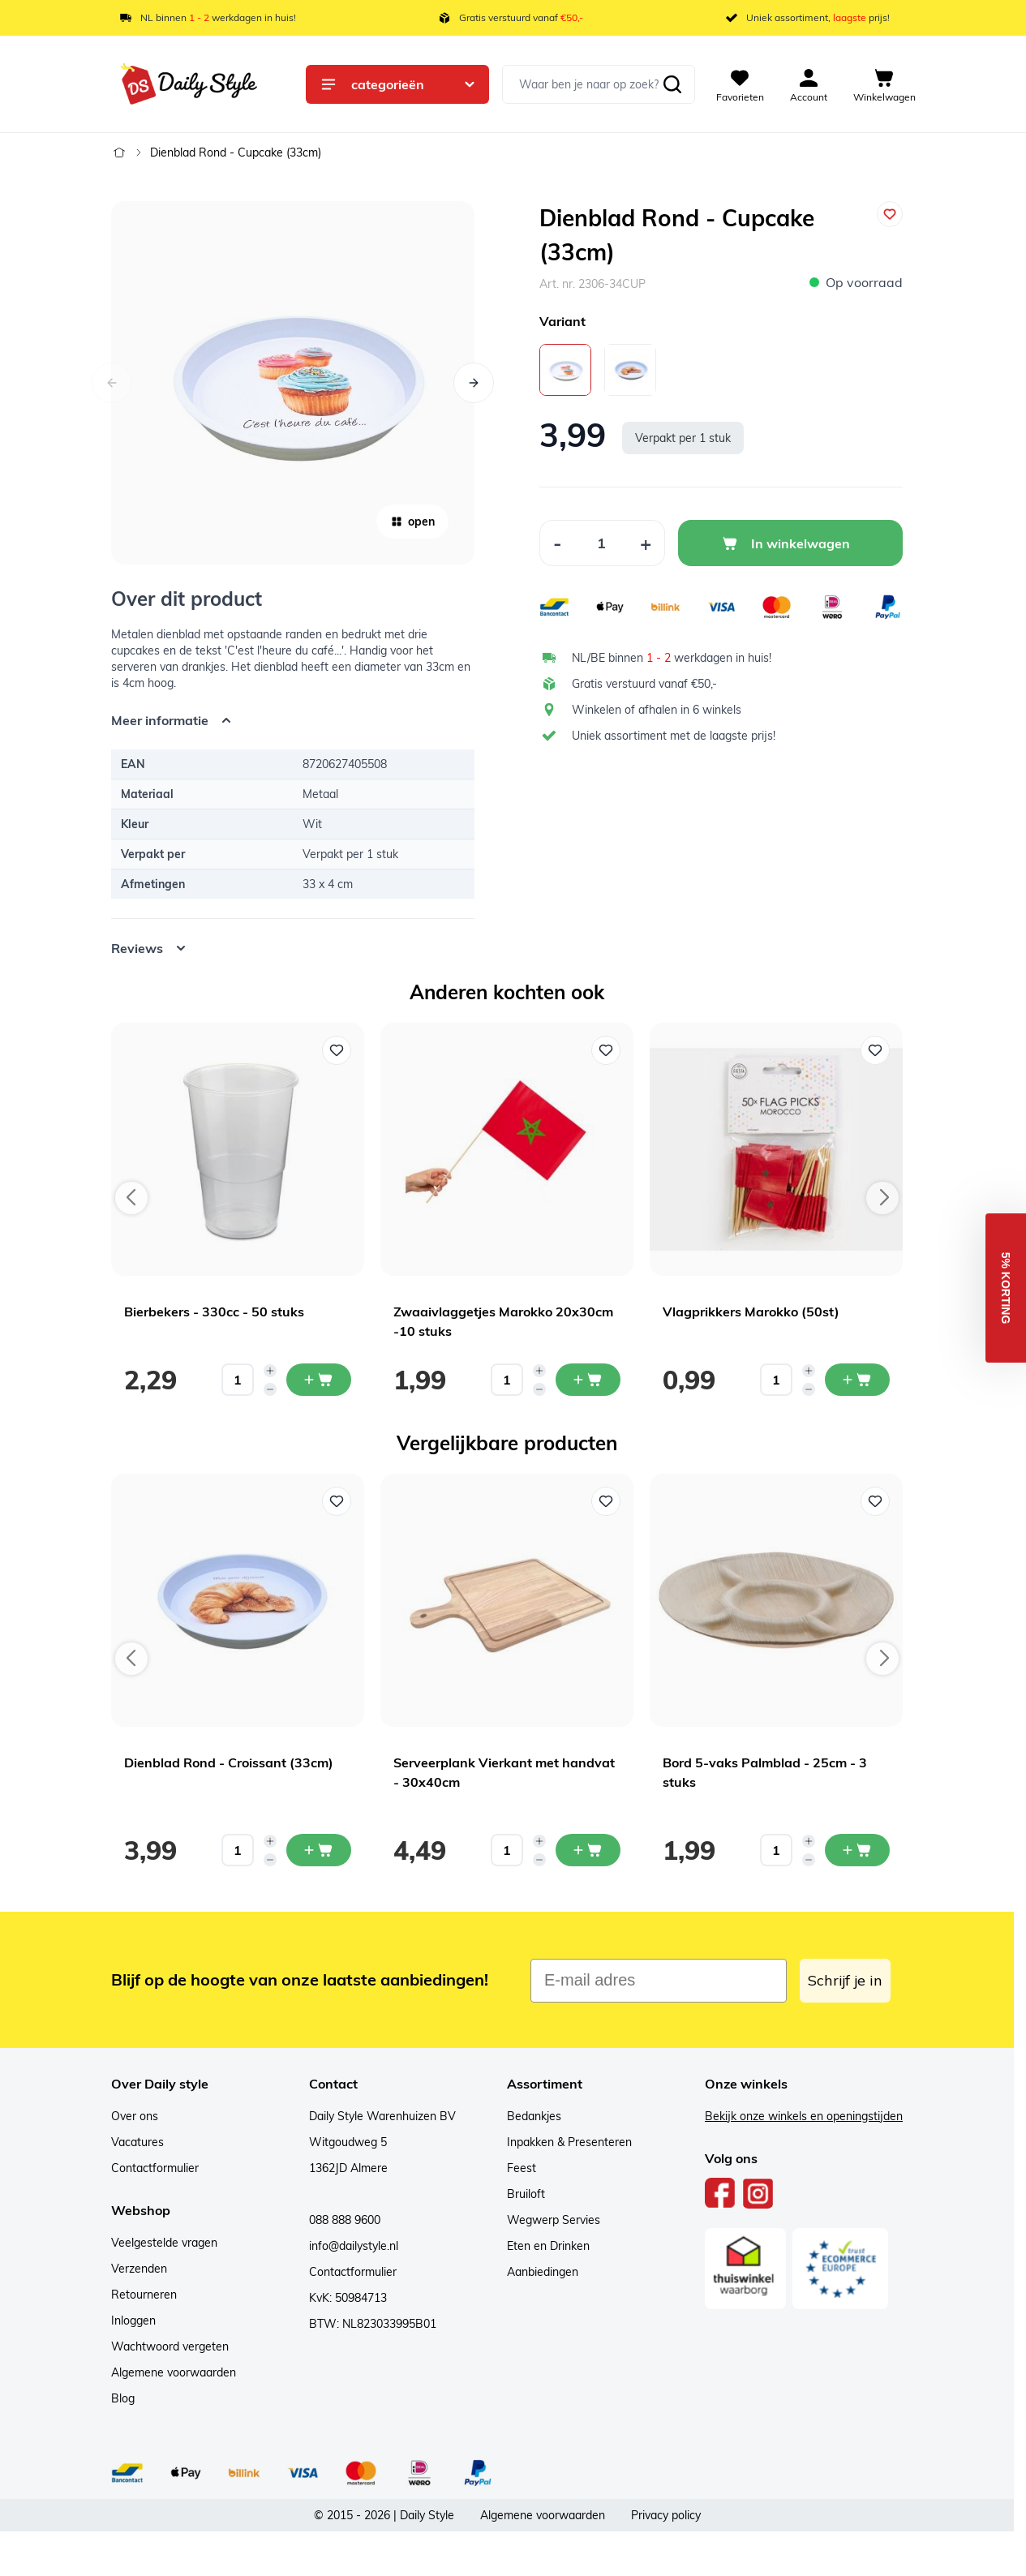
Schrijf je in (845, 1980)
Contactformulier (155, 2168)
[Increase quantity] (270, 1370)
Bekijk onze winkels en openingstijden (804, 2116)
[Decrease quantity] (270, 1389)
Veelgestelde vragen (164, 2242)
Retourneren (144, 2294)
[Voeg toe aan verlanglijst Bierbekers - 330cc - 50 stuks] (336, 1050)
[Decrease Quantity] (557, 543)
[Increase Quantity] (646, 543)
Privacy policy (666, 2515)
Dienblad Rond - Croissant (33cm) (228, 1762)
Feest (521, 2168)
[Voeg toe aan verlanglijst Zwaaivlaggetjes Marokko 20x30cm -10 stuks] (605, 1050)
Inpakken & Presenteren (569, 2142)
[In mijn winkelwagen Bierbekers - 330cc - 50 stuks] (318, 1379)
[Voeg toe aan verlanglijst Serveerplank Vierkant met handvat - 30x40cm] (605, 1501)
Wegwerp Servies (553, 2220)
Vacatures (137, 2142)
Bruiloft (526, 2194)
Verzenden (139, 2268)
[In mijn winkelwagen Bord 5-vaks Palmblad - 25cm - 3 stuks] (857, 1850)
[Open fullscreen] (292, 383)
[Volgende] (473, 382)
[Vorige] (112, 382)
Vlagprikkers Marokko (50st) (751, 1311)
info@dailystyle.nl (353, 2246)
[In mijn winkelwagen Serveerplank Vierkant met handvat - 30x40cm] (588, 1850)
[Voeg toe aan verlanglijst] (890, 214)
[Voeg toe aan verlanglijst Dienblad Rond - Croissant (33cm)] (336, 1501)
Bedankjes (534, 2116)
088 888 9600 (344, 2220)
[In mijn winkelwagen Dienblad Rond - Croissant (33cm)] (318, 1850)
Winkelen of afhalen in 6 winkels (656, 709)
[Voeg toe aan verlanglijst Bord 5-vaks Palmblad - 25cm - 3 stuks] (875, 1501)
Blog (123, 2398)
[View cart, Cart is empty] (884, 84)
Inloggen (133, 2320)
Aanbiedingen (542, 2272)
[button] (1005, 1288)
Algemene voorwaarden (173, 2372)
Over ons (134, 2116)
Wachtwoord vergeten (170, 2346)
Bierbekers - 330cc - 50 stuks (214, 1311)
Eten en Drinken (548, 2246)
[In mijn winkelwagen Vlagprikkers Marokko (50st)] (857, 1379)
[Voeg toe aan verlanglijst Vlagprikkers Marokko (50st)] (875, 1050)
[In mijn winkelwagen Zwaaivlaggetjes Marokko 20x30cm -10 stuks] (588, 1379)
